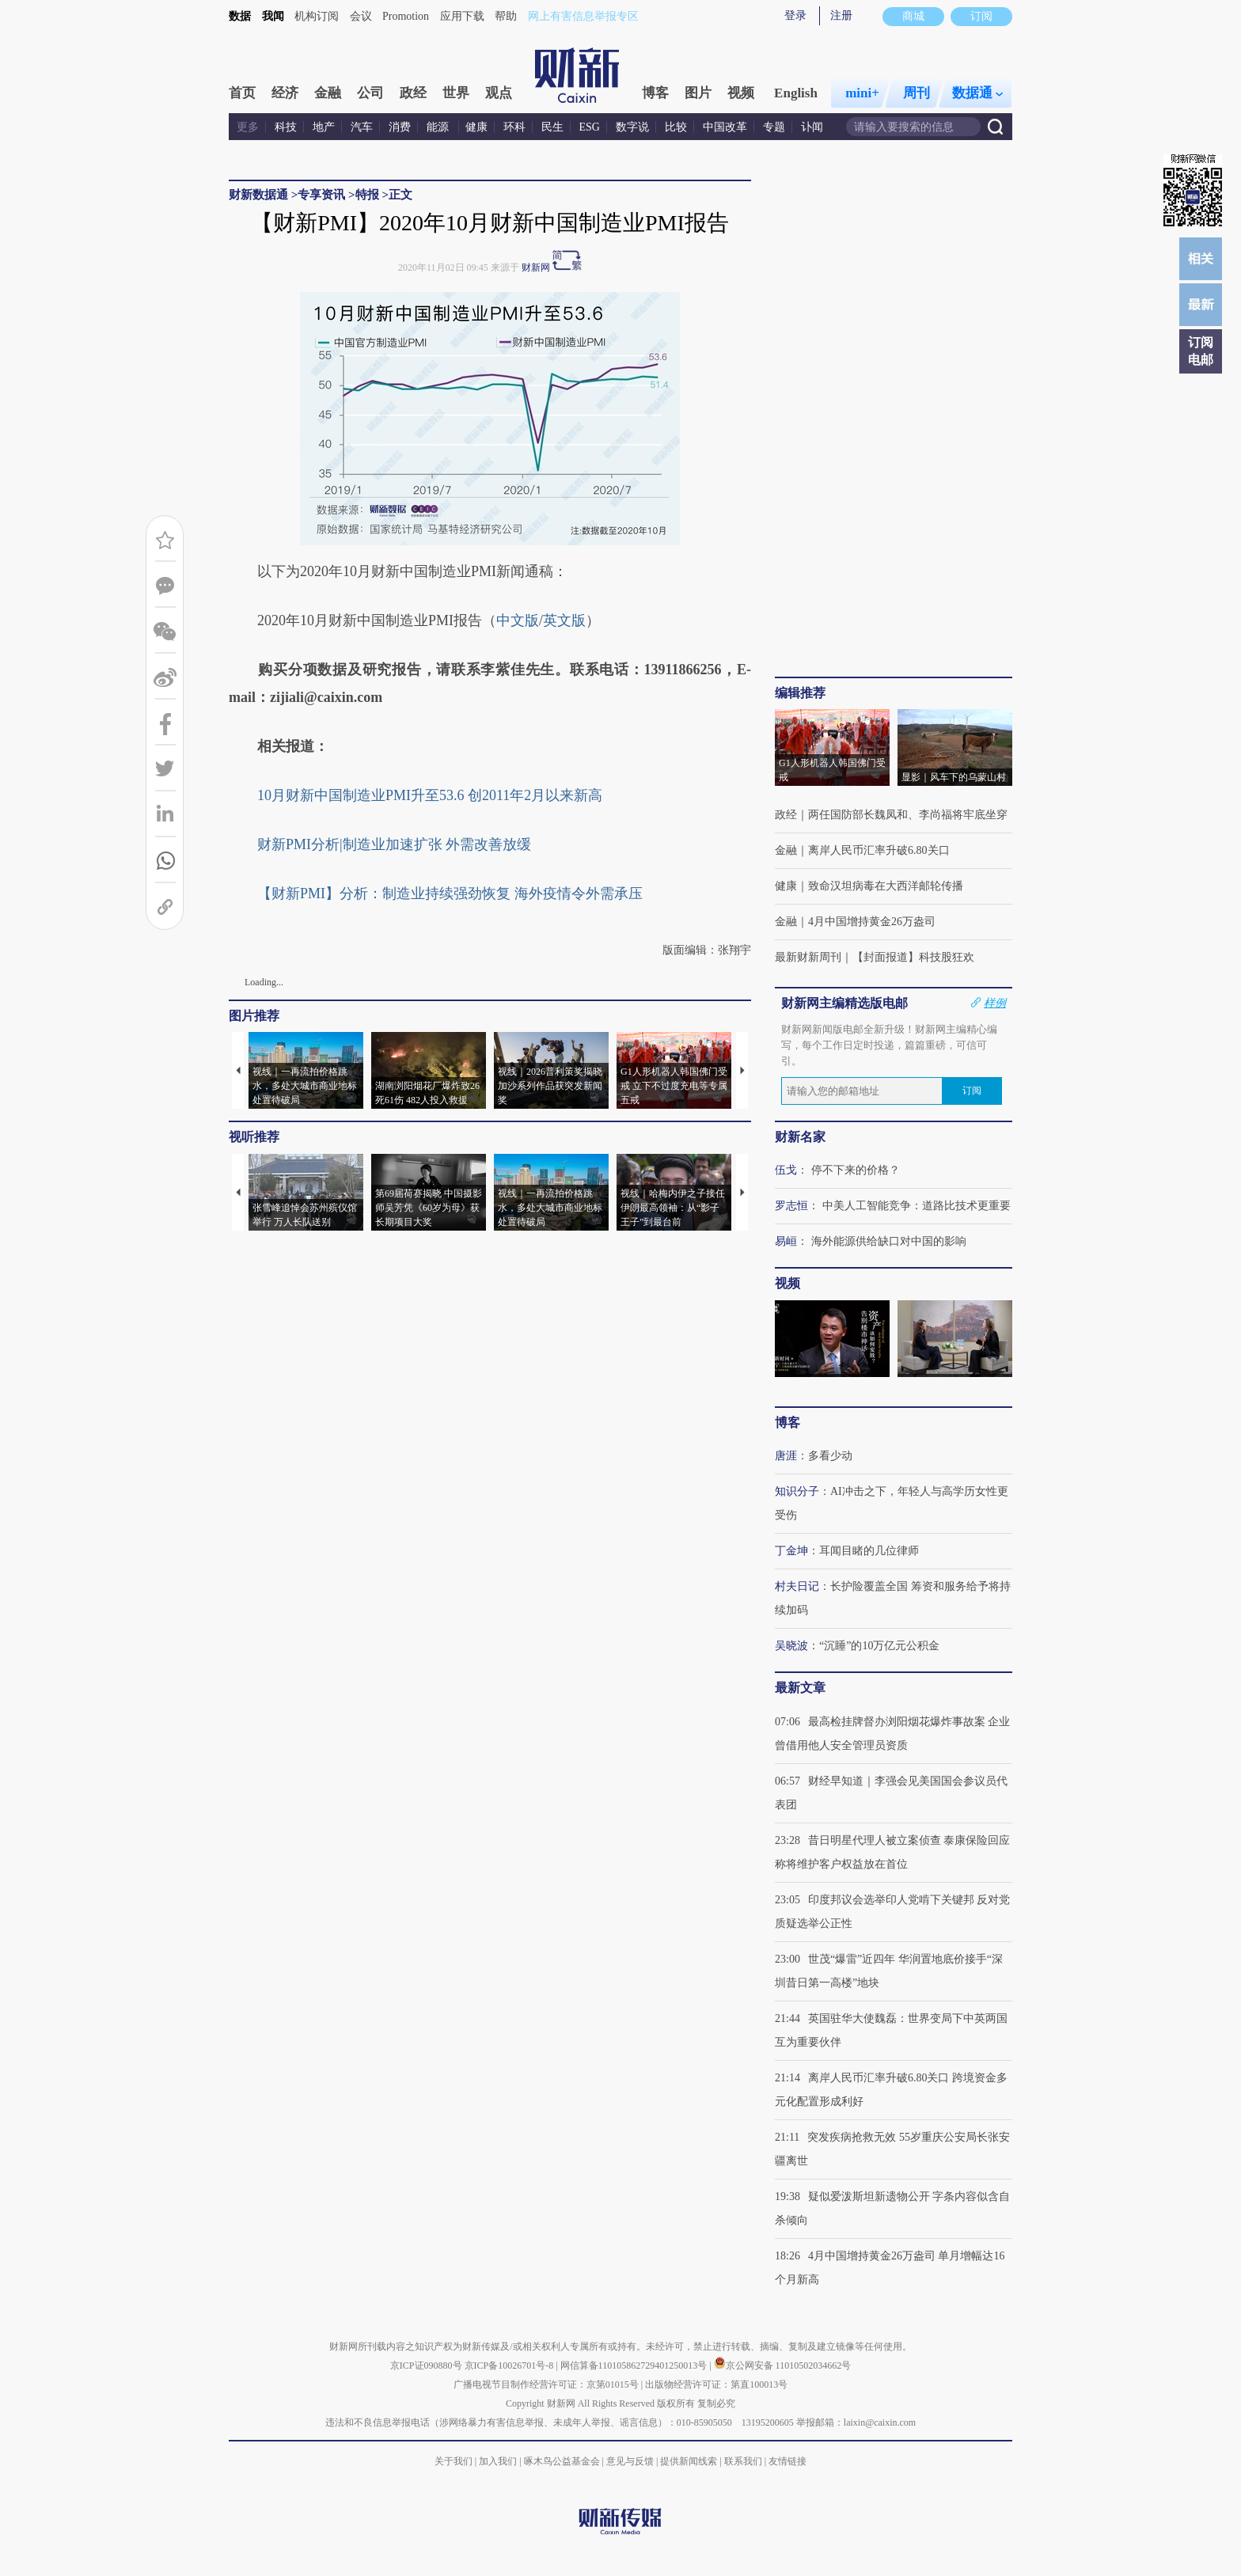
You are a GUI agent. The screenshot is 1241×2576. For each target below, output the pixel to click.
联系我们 (743, 2461)
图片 (698, 93)
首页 (242, 93)
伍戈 (786, 1170)
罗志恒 (791, 1206)
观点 (498, 93)
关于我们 (453, 2461)
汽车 (362, 127)
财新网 (536, 267)
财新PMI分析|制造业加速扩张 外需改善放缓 (394, 844)
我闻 (273, 16)
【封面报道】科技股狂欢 (913, 957)
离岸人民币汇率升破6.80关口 (879, 850)
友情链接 (787, 2461)
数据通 (977, 93)
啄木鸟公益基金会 (563, 2461)
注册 (841, 15)
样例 (995, 1002)
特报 (367, 194)
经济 (284, 93)
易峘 (786, 1241)
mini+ (862, 93)
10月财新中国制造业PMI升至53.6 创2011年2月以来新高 (429, 795)
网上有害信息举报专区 (583, 16)
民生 (552, 127)
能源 (439, 127)
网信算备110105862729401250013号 (635, 2365)
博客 (655, 93)
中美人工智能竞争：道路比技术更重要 (916, 1206)
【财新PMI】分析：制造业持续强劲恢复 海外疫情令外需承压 (450, 893)
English (796, 93)
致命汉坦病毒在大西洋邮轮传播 (885, 886)
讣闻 (812, 127)
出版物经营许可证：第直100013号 (716, 2384)
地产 (324, 127)
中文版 (517, 620)
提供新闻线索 (688, 2461)
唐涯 (786, 1456)
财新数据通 (258, 194)
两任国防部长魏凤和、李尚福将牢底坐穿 (908, 815)
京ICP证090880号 (426, 2365)
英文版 (564, 620)
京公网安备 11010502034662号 (783, 2365)
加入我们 (498, 2461)
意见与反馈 (630, 2461)
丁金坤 (791, 1551)
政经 (413, 93)
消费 (400, 127)
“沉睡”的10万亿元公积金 (879, 1646)
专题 (774, 127)
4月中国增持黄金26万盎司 (871, 922)
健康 (476, 127)
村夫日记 (797, 1586)
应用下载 (462, 16)
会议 (361, 16)
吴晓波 (791, 1646)
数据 (240, 16)
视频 (740, 93)
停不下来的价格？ (855, 1170)
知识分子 (797, 1491)
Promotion (405, 16)
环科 (514, 127)
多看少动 (830, 1456)
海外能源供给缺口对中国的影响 (888, 1241)
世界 (455, 93)
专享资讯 (321, 194)
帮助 (506, 16)
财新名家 (800, 1137)
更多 (248, 127)
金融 (327, 93)
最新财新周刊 (808, 957)
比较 (676, 127)
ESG (589, 127)
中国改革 (725, 127)
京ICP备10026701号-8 (510, 2365)
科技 (286, 127)
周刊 (916, 93)
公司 (370, 93)
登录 (795, 15)
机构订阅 (316, 16)
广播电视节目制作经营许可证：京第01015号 (546, 2384)
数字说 (632, 127)
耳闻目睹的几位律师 (869, 1551)
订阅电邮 (1200, 351)
